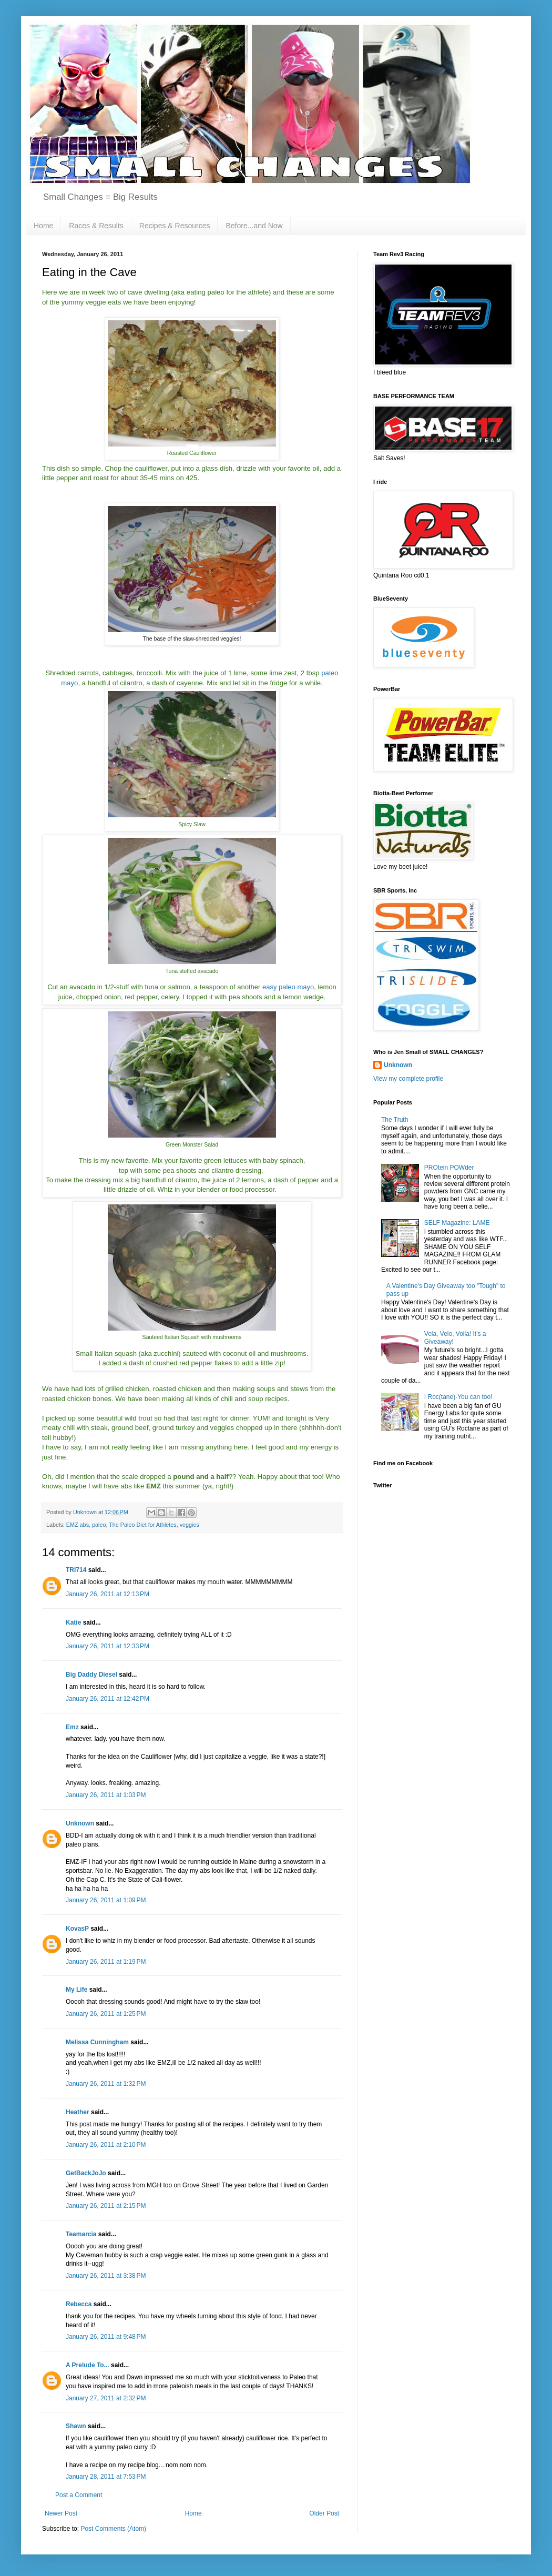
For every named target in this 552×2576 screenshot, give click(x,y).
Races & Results (96, 225)
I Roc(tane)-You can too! (458, 1397)
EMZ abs (77, 1525)
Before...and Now (254, 225)
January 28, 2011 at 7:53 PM (106, 2476)
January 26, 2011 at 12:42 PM (107, 1698)
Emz (72, 1727)
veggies (189, 1525)
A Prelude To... (87, 2365)
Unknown (80, 1823)
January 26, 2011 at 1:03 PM (106, 1795)
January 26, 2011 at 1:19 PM (106, 1961)
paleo (99, 1525)
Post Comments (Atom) (113, 2528)
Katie (73, 1622)
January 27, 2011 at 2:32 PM (106, 2398)
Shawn (76, 2426)
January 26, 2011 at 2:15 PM (106, 2205)
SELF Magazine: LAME (457, 1222)
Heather (77, 2112)
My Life (76, 1989)
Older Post (324, 2513)
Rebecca (78, 2304)
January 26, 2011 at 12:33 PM (107, 1646)
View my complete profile (408, 1078)
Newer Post (61, 2513)
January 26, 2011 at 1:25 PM (106, 2013)
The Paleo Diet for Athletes (142, 1525)
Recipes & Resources (174, 225)
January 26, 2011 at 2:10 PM (106, 2144)
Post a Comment (78, 2495)
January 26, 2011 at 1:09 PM (106, 1900)
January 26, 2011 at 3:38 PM (106, 2275)
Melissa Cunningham (97, 2042)
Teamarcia (81, 2234)
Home (43, 225)
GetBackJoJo (86, 2173)
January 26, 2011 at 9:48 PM (106, 2336)
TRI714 (76, 1570)
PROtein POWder (449, 1167)
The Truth (394, 1119)
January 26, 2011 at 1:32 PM (106, 2083)
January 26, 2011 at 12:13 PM (107, 1594)
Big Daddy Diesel (91, 1674)
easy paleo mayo (288, 987)
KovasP (77, 1928)
